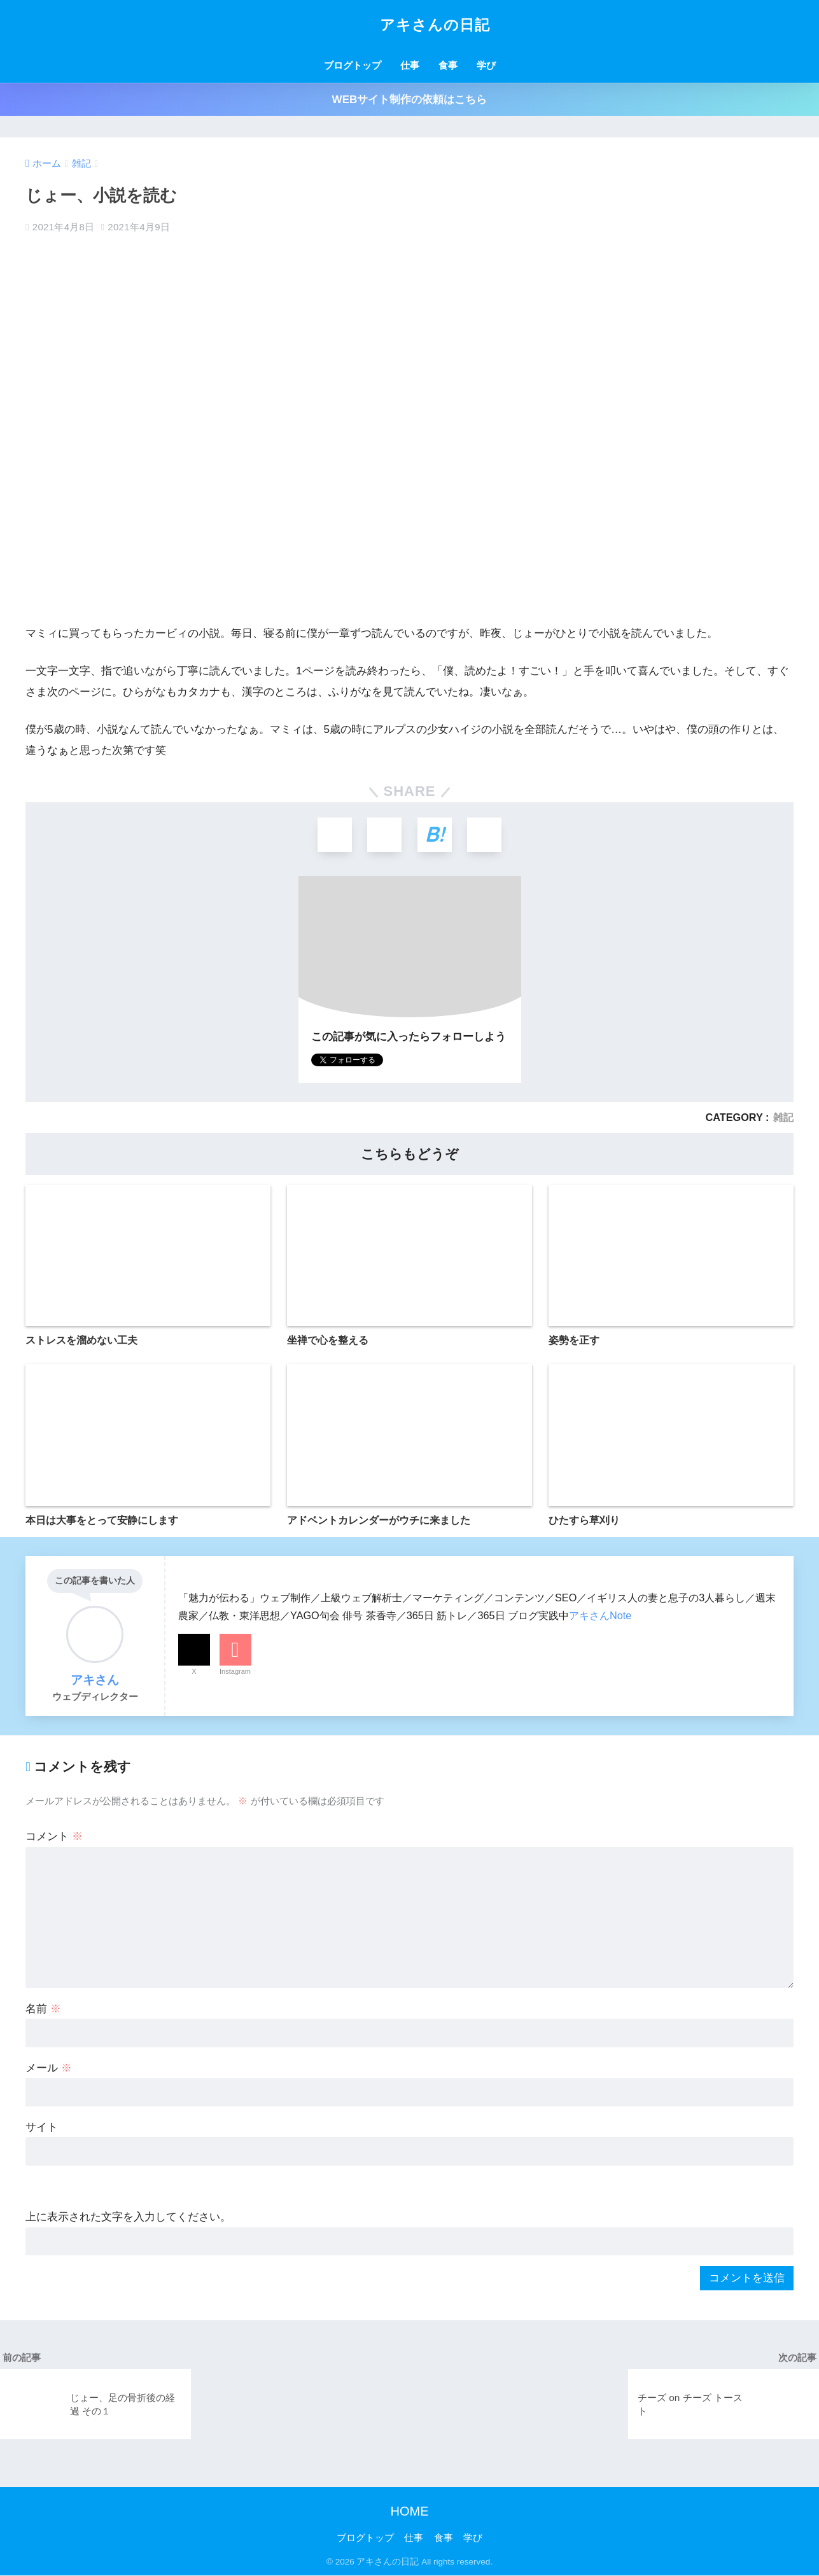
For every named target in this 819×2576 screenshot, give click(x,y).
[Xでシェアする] (333, 835)
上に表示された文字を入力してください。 (128, 2218)
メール (48, 2069)
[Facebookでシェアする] (384, 835)
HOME (410, 2512)
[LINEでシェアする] (485, 835)
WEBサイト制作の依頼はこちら (409, 100)
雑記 (783, 1118)
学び (486, 65)
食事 (448, 65)
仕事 (409, 65)
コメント (54, 1838)
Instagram (235, 1672)
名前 (43, 2009)
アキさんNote (600, 1616)
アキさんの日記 (409, 25)
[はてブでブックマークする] (434, 835)
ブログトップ (352, 65)
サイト (41, 2128)
